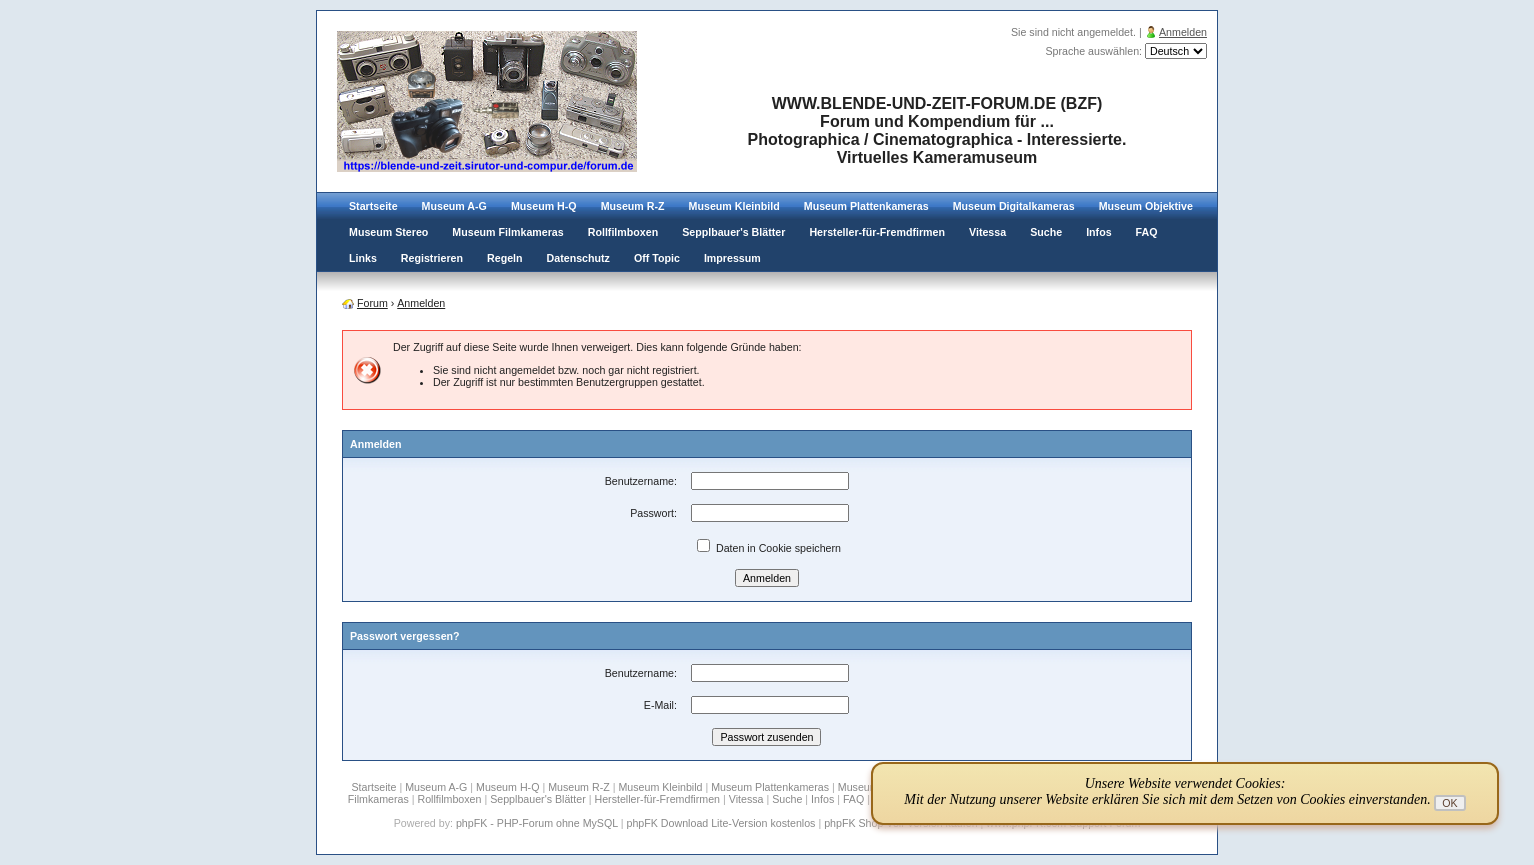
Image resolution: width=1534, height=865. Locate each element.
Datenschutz (578, 258)
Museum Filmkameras (507, 232)
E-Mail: (660, 705)
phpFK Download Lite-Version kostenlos (720, 823)
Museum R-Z (633, 206)
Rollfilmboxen (623, 232)
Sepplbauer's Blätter (733, 232)
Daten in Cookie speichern (769, 548)
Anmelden (1183, 32)
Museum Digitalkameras (1014, 206)
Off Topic (657, 258)
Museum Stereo (388, 232)
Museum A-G (454, 206)
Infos (1098, 232)
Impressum (732, 258)
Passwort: (653, 513)
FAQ (1147, 232)
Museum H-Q (544, 206)
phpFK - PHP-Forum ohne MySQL (538, 823)
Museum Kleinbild (734, 206)
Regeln (505, 258)
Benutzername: (641, 481)
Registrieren (432, 258)
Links (363, 258)
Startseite (373, 206)
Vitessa (987, 232)
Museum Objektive (1146, 206)
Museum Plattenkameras (866, 206)
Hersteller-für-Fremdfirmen (877, 232)
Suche (1046, 232)
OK (1449, 803)
